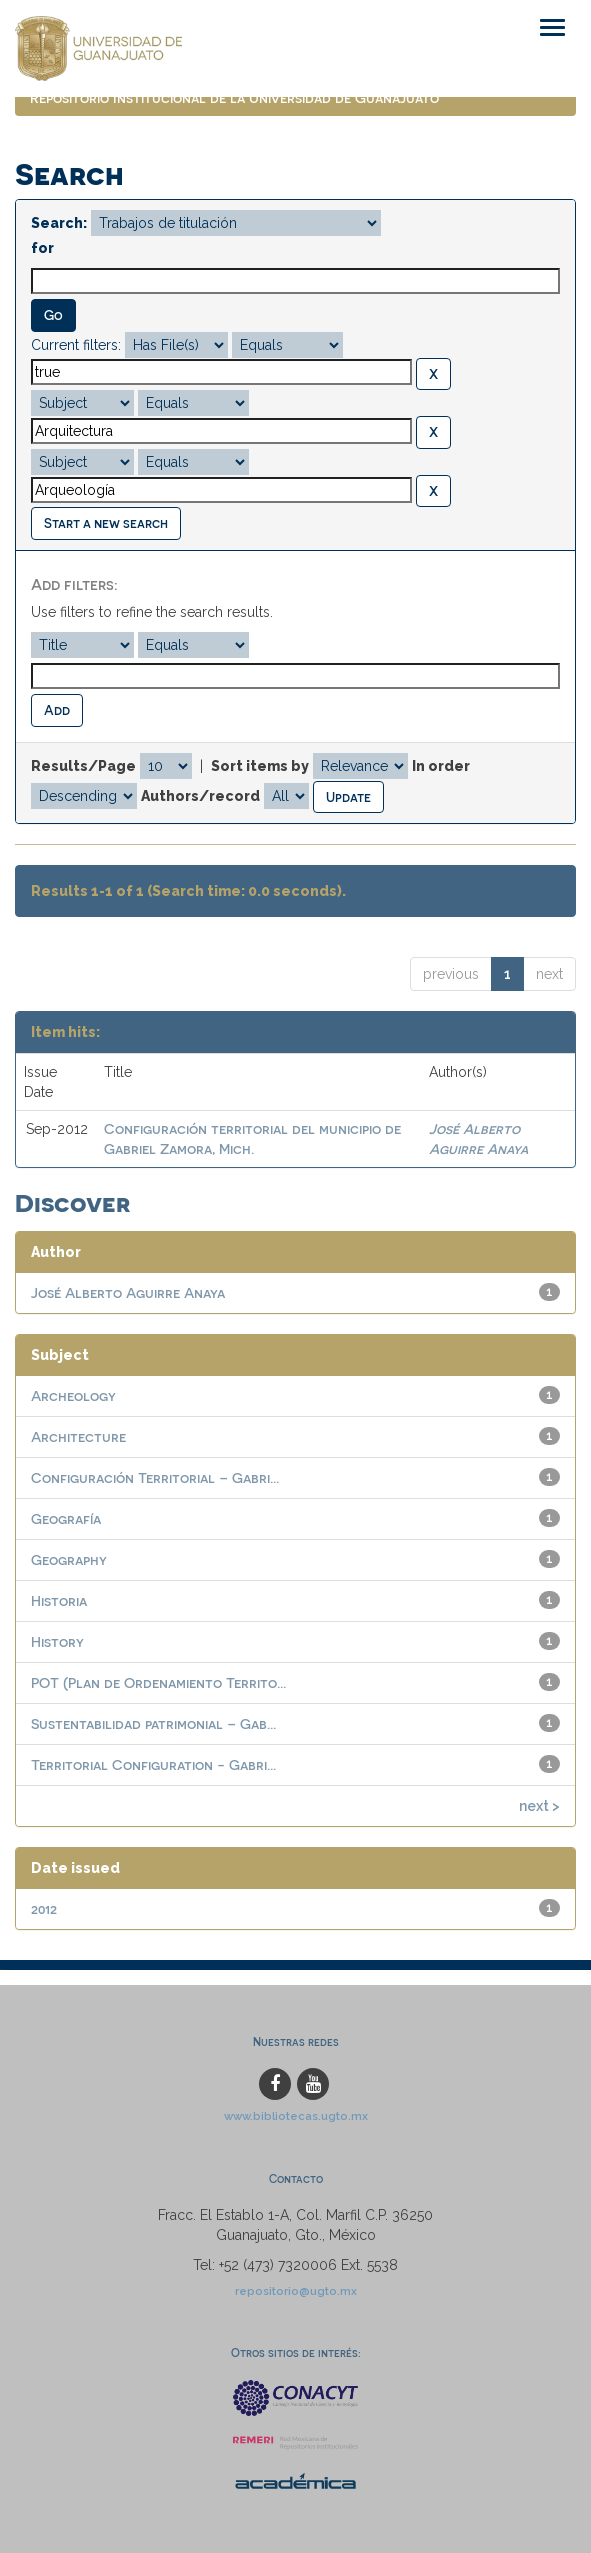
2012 (44, 1908)
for (42, 248)
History (57, 1641)
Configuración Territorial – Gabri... (155, 1477)
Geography (69, 1559)
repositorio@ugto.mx (296, 2291)
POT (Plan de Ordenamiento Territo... (158, 1682)
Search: (59, 223)
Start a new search (106, 522)
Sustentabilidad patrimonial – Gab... (153, 1723)
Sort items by (260, 766)
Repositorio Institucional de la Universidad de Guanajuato (234, 97)
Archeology (73, 1395)
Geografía (66, 1518)
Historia (59, 1600)
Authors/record (200, 796)
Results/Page (83, 766)
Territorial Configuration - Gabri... (153, 1764)
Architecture (78, 1436)
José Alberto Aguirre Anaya (128, 1292)
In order (441, 766)
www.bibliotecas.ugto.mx (296, 2116)
